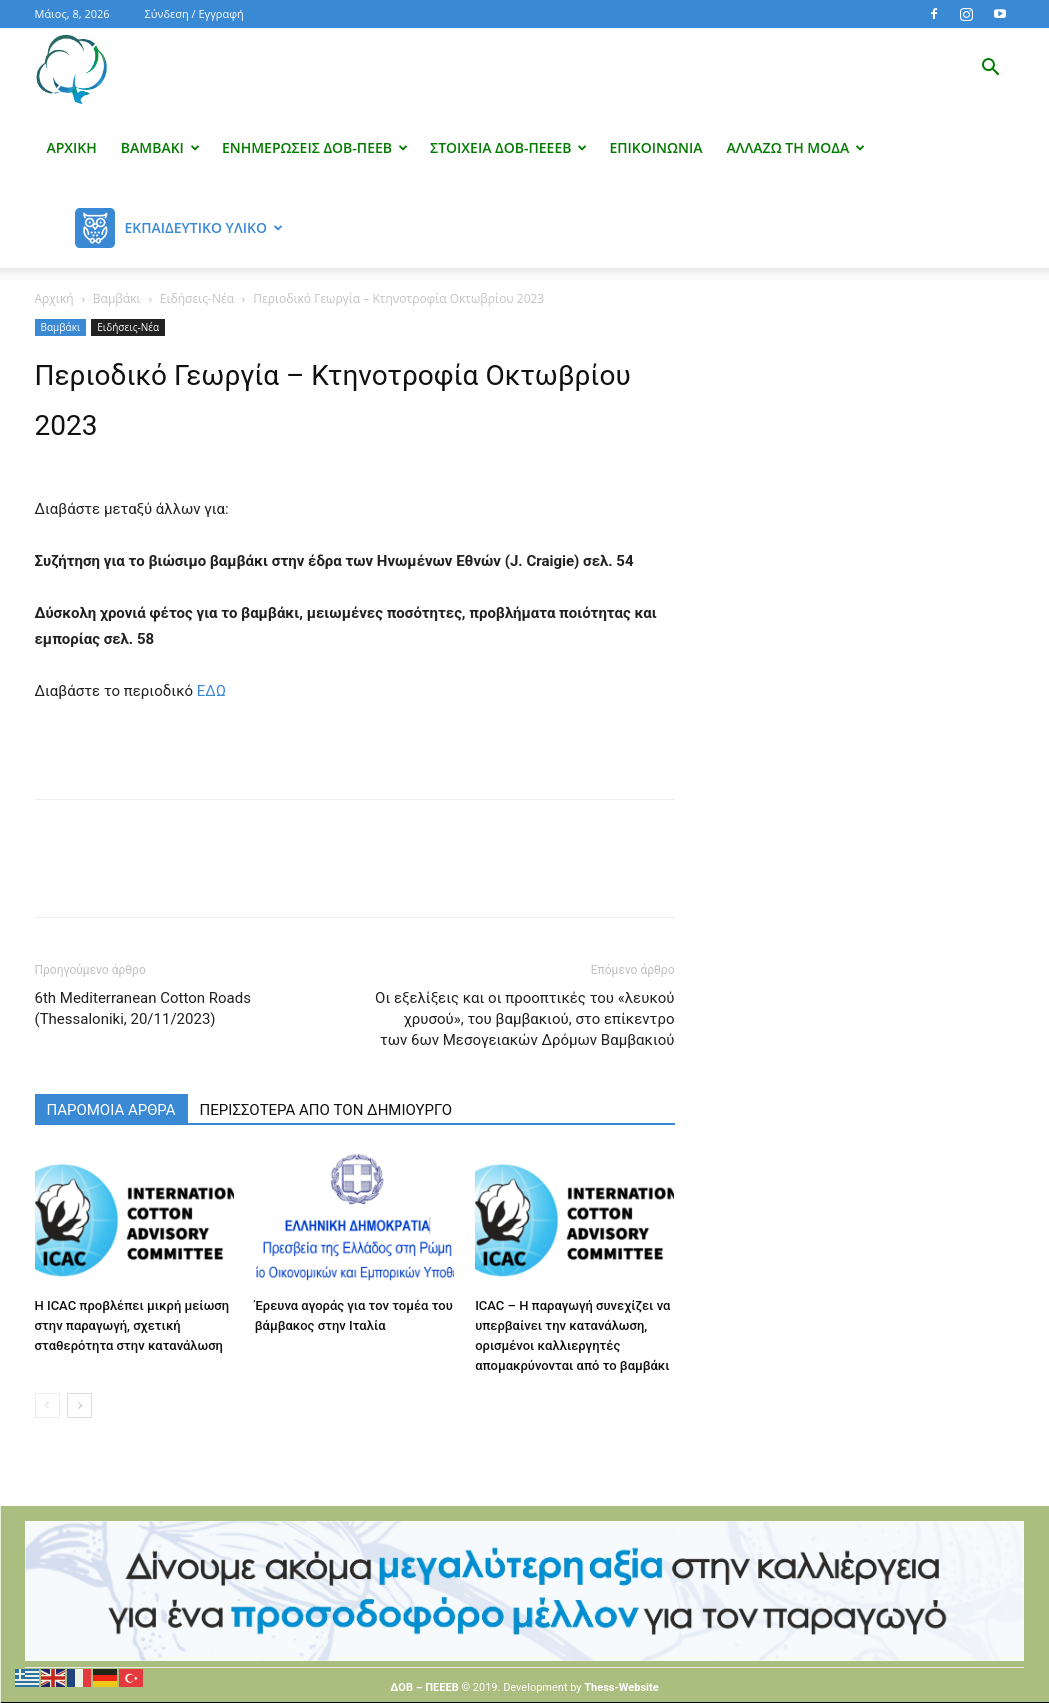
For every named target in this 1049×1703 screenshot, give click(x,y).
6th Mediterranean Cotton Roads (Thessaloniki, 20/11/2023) (143, 1008)
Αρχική (72, 147)
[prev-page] (47, 1405)
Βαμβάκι (160, 147)
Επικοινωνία (655, 147)
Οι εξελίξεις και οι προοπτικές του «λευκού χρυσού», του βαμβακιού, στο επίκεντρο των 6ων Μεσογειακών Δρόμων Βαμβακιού (524, 1019)
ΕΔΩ (211, 691)
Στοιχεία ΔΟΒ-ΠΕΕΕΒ (508, 147)
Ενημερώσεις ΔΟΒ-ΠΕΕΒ (315, 147)
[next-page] (79, 1405)
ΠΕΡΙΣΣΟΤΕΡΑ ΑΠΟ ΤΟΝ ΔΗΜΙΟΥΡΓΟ (326, 1110)
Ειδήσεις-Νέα (197, 298)
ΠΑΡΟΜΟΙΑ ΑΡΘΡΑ (111, 1110)
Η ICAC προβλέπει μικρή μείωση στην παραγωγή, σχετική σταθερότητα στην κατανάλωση (132, 1325)
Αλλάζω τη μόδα (796, 147)
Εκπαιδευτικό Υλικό (204, 227)
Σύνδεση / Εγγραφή (194, 13)
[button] (991, 69)
